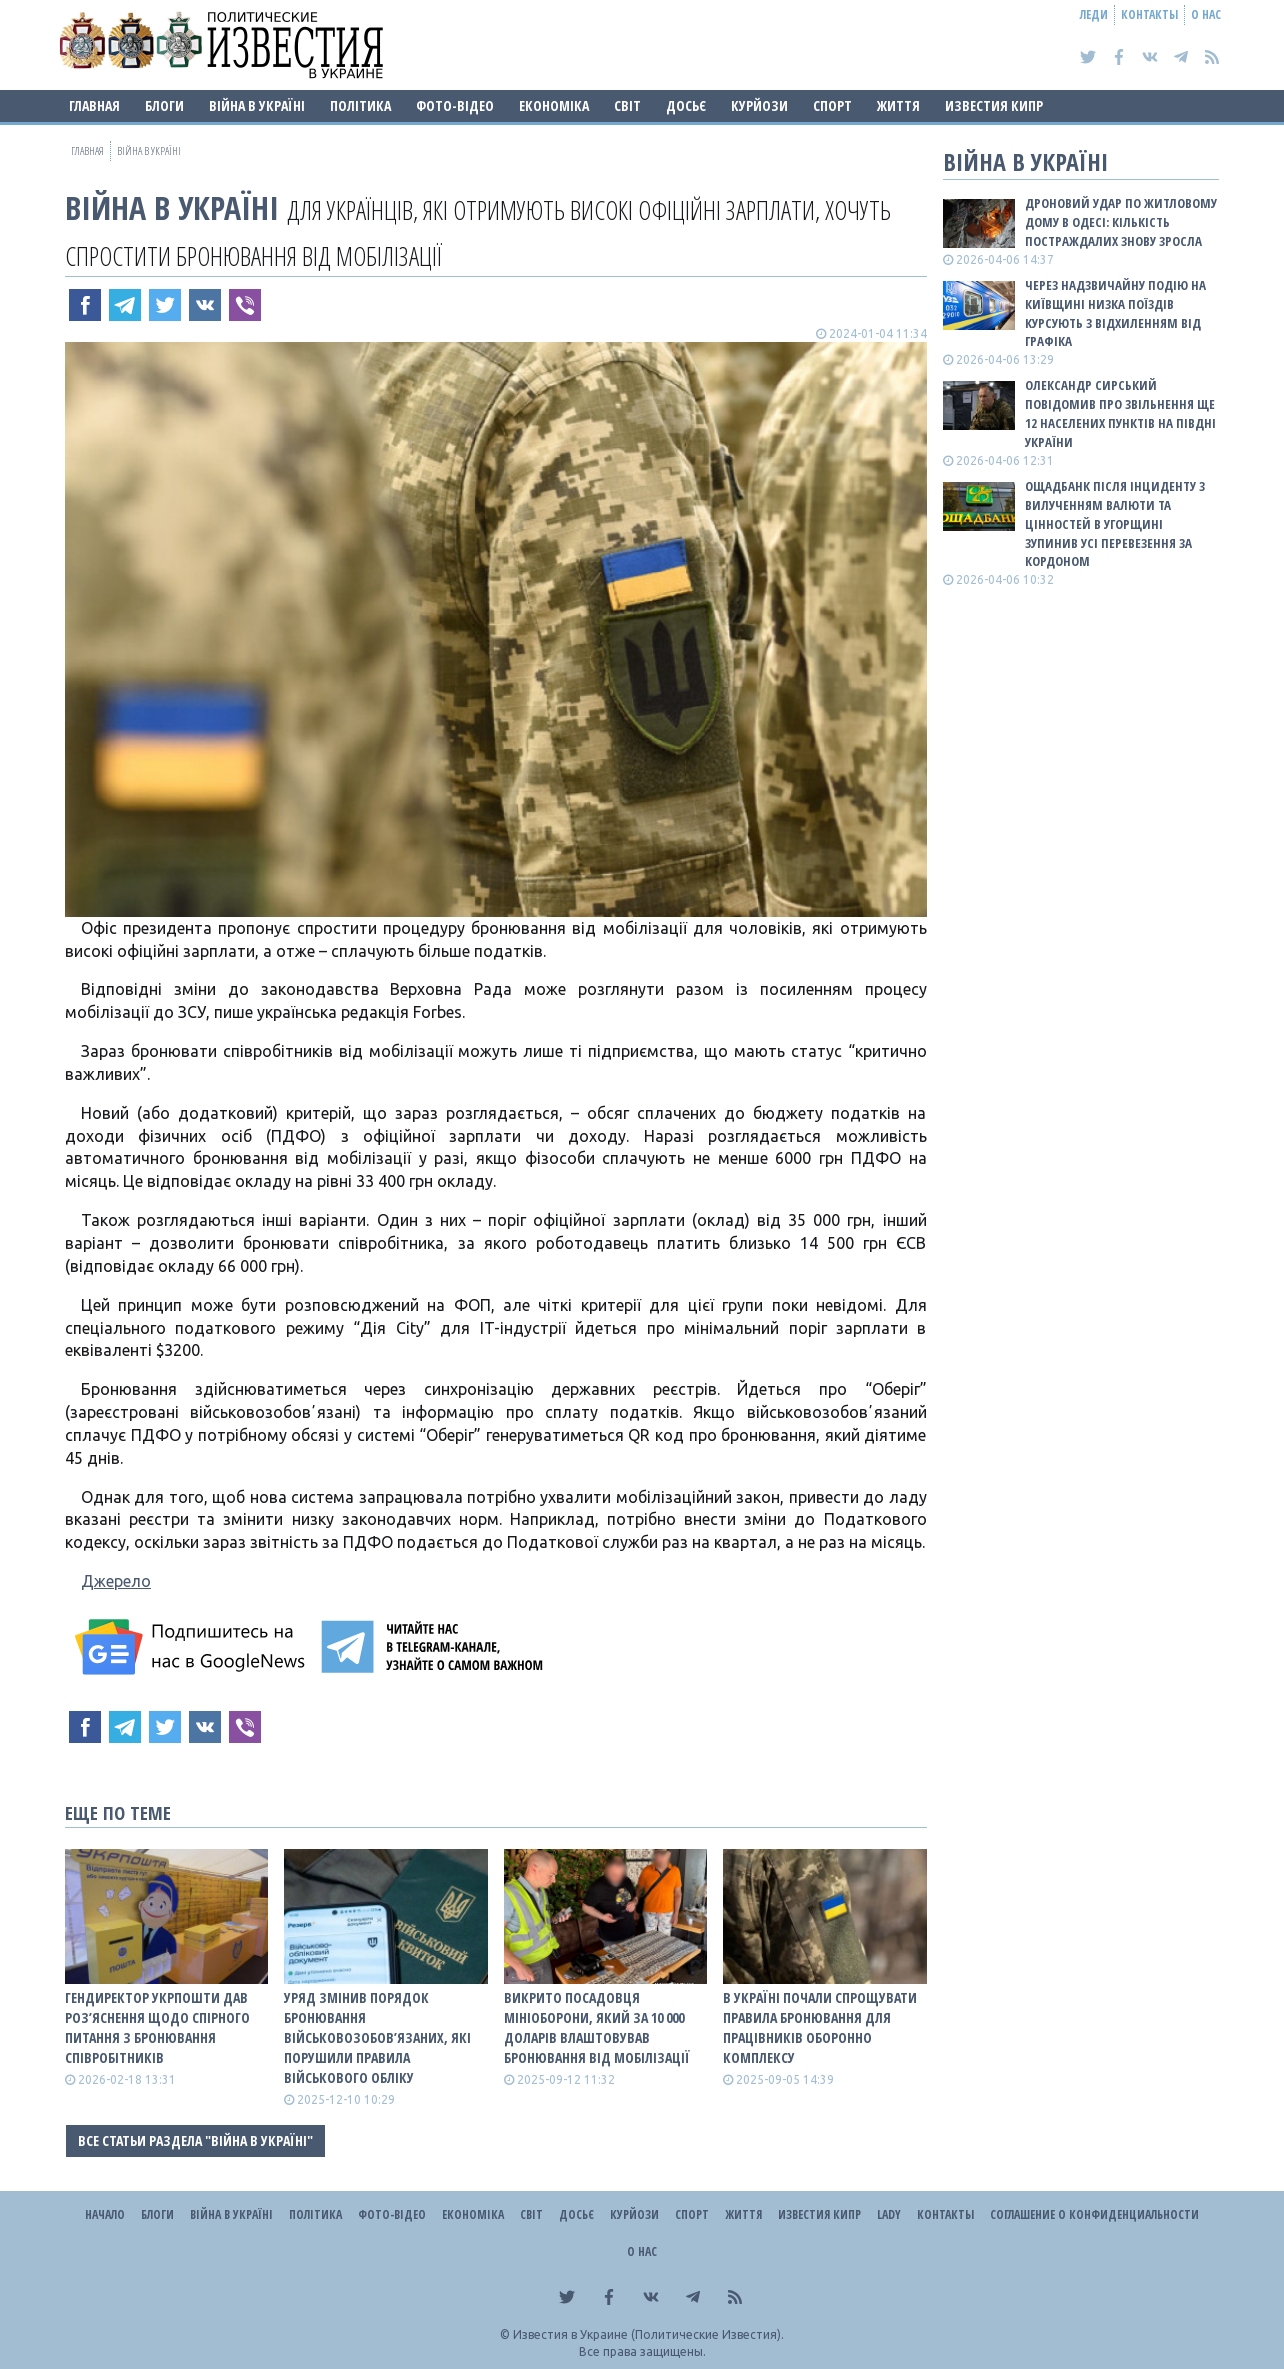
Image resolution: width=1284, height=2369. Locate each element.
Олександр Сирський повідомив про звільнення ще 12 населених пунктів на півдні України (1120, 413)
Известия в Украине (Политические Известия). (648, 2334)
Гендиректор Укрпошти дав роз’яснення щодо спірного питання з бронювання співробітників (157, 2027)
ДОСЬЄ (686, 105)
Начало (105, 2214)
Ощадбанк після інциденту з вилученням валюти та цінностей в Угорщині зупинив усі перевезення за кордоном (1115, 523)
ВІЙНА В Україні (257, 105)
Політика (360, 105)
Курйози (759, 105)
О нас (1206, 14)
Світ (627, 105)
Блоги (164, 105)
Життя (898, 105)
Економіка (554, 105)
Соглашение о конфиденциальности (1094, 2214)
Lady (889, 2214)
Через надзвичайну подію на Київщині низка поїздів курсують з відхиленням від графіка (1115, 313)
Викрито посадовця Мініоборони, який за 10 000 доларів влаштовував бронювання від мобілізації (597, 2027)
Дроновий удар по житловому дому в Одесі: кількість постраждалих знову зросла (1121, 222)
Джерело (116, 1581)
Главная (94, 105)
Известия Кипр (994, 105)
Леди (1094, 14)
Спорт (832, 105)
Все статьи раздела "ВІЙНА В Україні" (195, 2140)
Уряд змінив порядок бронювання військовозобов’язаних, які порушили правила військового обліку (377, 2037)
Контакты (1149, 14)
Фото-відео (455, 105)
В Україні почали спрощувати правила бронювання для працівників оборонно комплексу (820, 2027)
